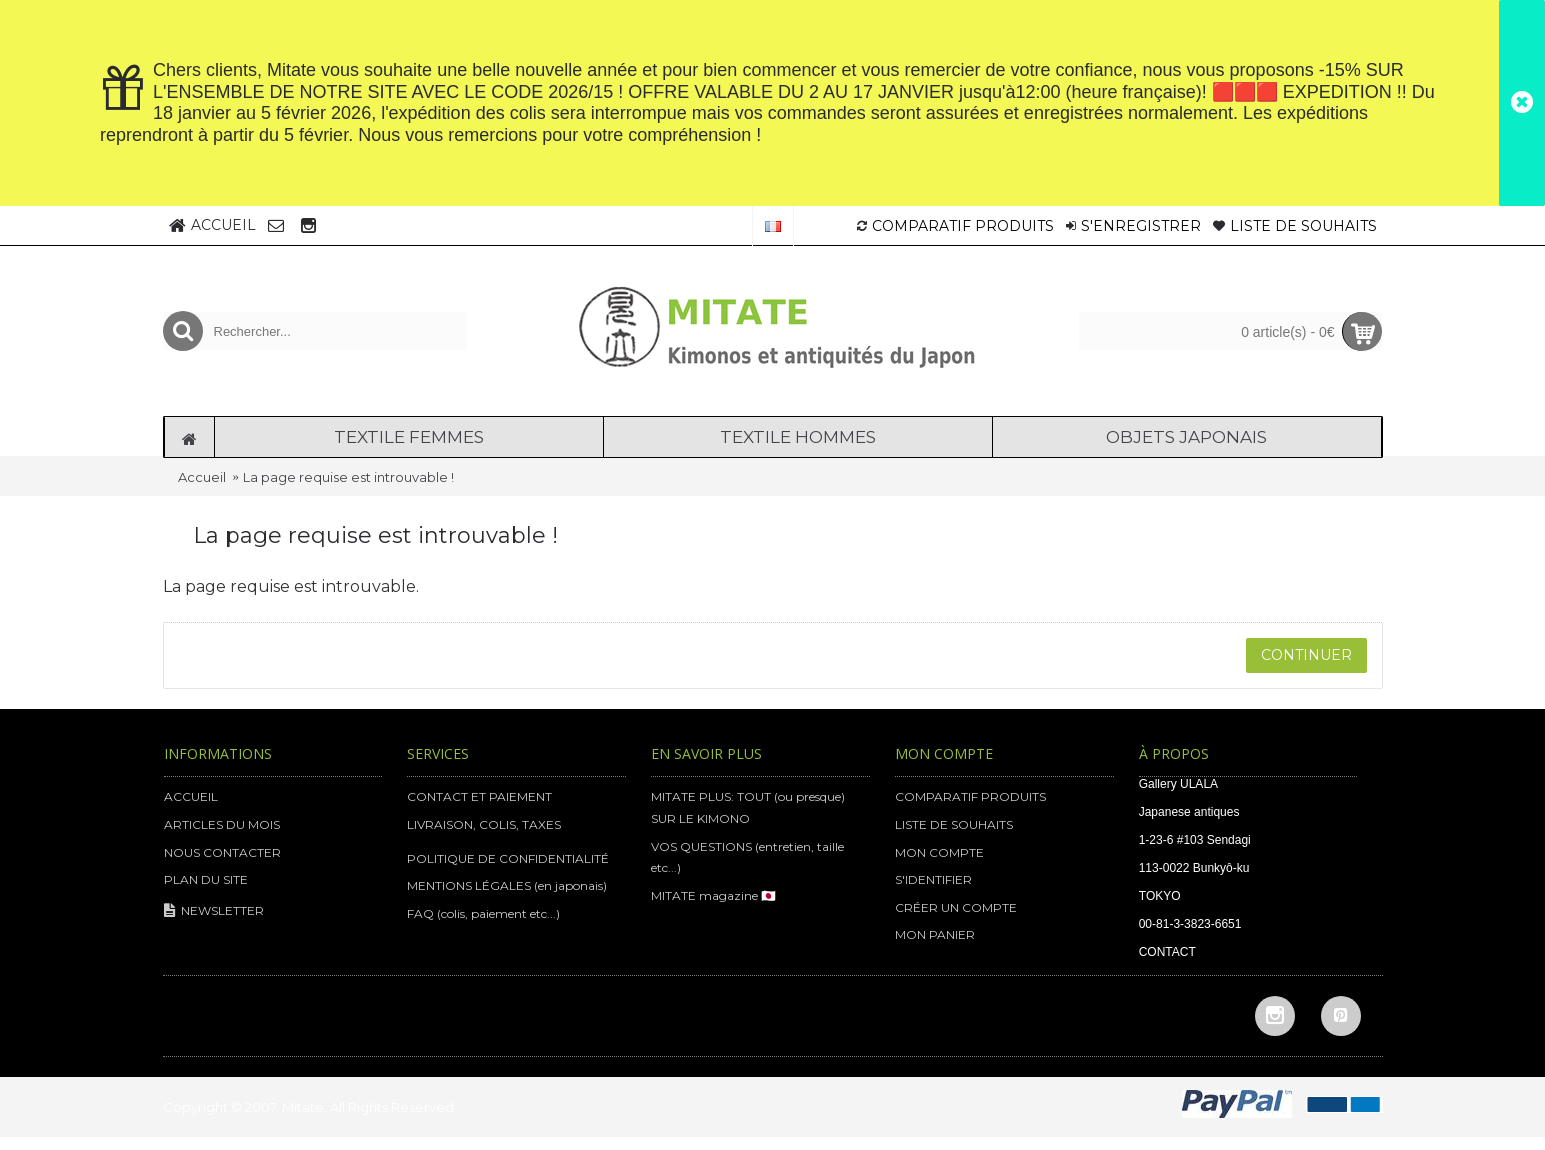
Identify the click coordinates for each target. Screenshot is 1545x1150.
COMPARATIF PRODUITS (970, 796)
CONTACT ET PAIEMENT (479, 796)
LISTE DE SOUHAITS (954, 824)
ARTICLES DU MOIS (222, 824)
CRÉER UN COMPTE (956, 907)
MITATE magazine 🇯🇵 (713, 895)
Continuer (1306, 655)
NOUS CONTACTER (222, 852)
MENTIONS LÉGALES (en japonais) (507, 885)
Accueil (202, 477)
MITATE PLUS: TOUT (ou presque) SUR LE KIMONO (748, 807)
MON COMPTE (939, 852)
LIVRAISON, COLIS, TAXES (484, 824)
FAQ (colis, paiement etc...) (483, 913)
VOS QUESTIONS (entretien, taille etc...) (747, 857)
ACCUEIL (191, 796)
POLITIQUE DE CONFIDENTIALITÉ (508, 858)
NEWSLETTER (214, 911)
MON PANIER (935, 934)
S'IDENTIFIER (933, 879)
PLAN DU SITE (206, 879)
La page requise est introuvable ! (348, 477)
